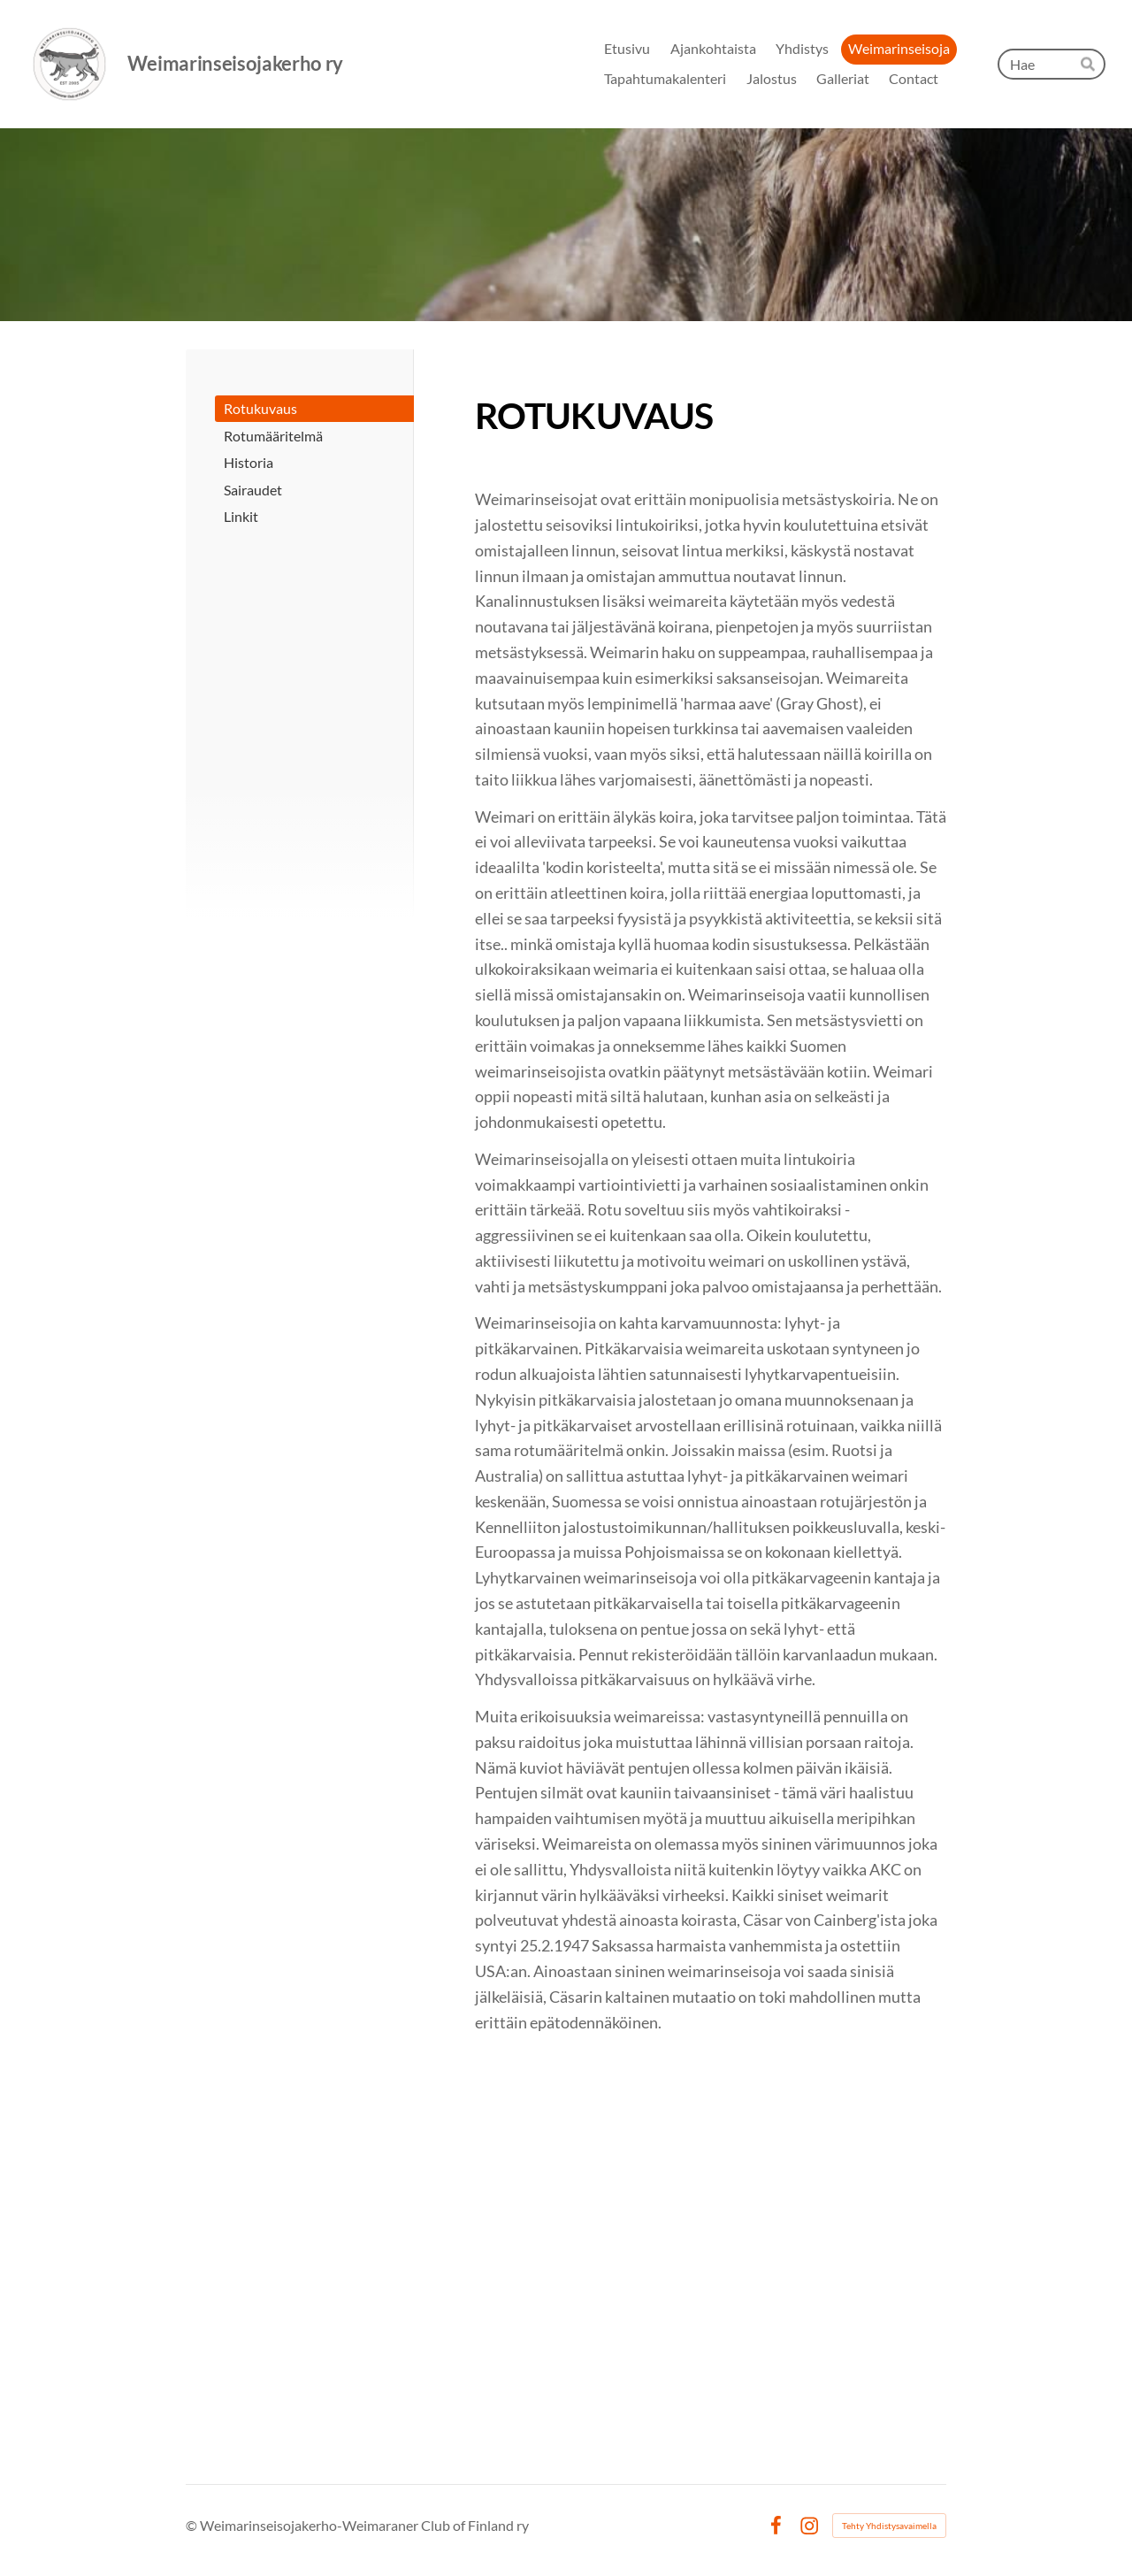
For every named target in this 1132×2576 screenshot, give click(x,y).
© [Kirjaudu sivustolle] (193, 2525)
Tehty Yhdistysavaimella (889, 2525)
